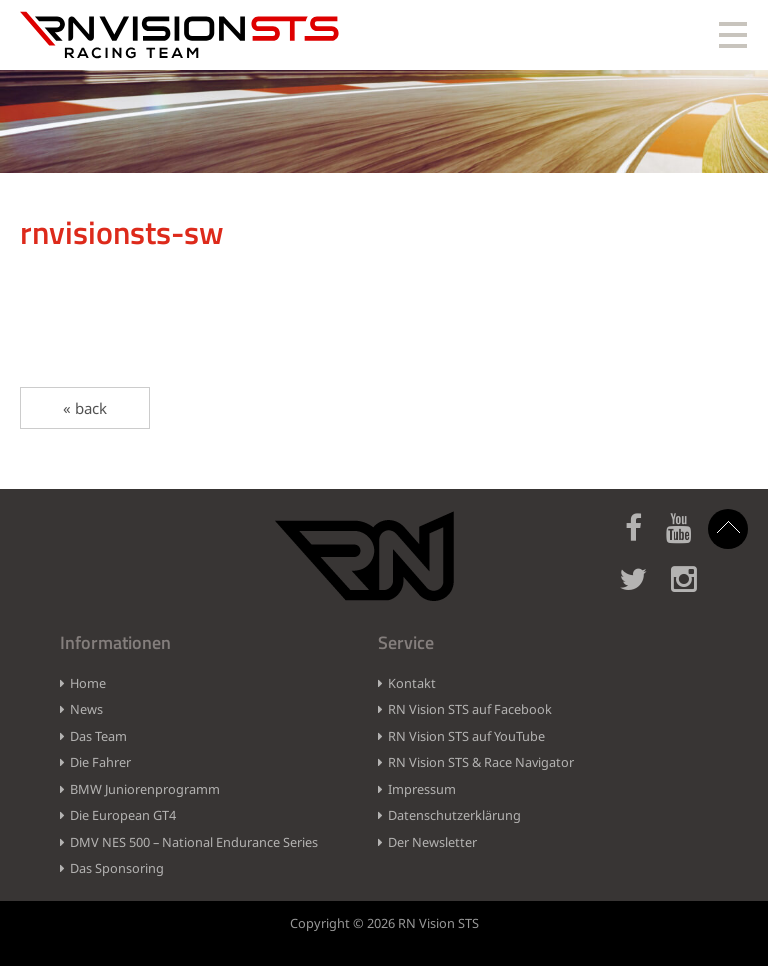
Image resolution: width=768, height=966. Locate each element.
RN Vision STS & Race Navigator (481, 762)
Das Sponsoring (117, 868)
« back (85, 408)
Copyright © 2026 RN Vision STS (384, 923)
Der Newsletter (432, 842)
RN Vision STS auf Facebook (470, 709)
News (86, 709)
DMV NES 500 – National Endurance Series (194, 842)
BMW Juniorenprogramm (145, 789)
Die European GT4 (123, 815)
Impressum (422, 789)
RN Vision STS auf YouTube (466, 736)
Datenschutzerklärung (454, 815)
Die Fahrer (100, 762)
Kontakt (412, 683)
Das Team (98, 736)
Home (88, 683)
